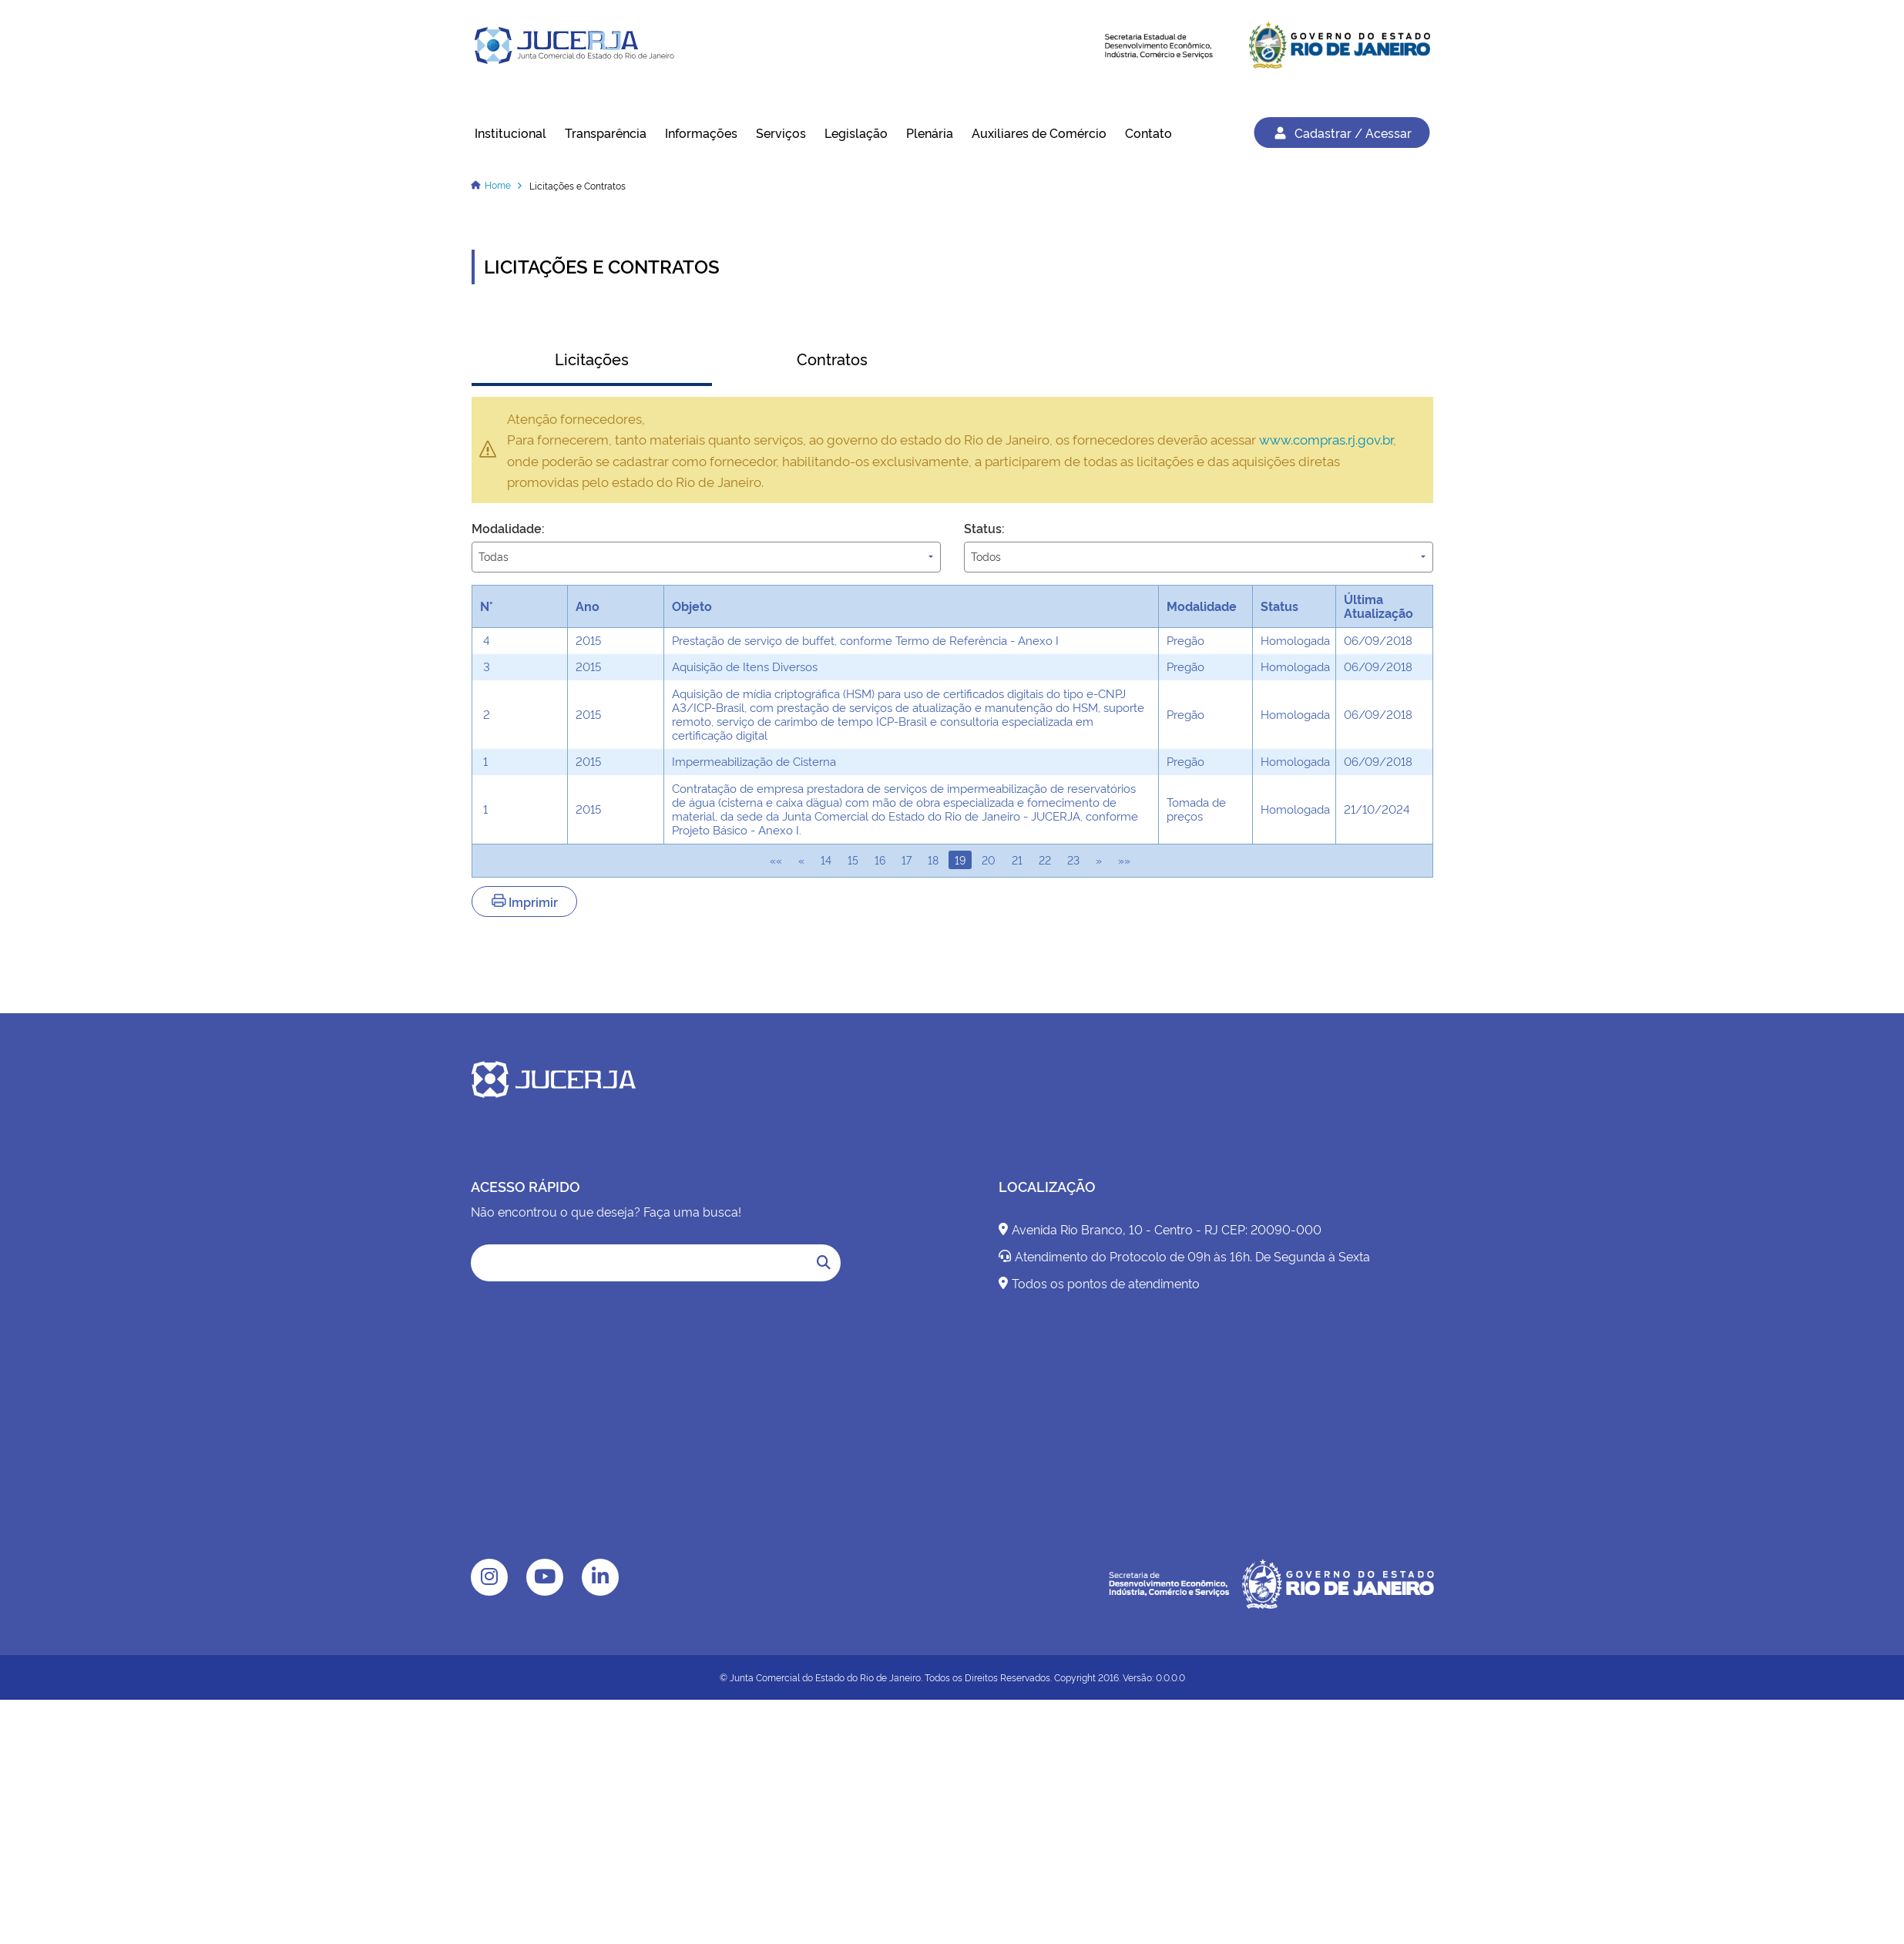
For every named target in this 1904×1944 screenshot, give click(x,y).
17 (907, 859)
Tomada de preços (1196, 809)
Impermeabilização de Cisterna (754, 761)
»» (1124, 859)
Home (498, 184)
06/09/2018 (1378, 640)
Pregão (1185, 640)
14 (826, 859)
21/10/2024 (1377, 809)
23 (1073, 859)
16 (880, 859)
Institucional (510, 132)
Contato (1148, 132)
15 (853, 859)
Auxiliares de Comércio (1039, 132)
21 (1017, 859)
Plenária (929, 132)
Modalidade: (508, 527)
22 (1045, 859)
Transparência (605, 132)
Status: (984, 527)
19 (960, 859)
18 (933, 859)
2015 (588, 640)
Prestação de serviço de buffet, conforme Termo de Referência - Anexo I (865, 640)
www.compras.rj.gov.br (1326, 438)
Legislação (856, 132)
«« (776, 859)
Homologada (1295, 640)
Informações (701, 132)
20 (989, 859)
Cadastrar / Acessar (1342, 132)
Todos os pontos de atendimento (1099, 1282)
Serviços (781, 132)
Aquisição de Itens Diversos (745, 666)
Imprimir (524, 901)
